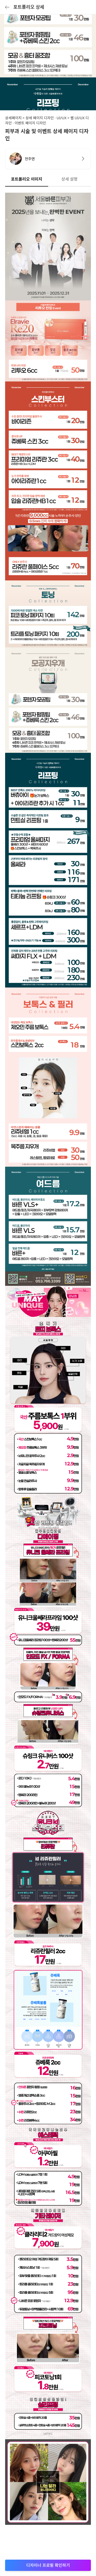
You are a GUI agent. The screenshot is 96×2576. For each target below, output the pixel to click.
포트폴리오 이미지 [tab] (26, 179)
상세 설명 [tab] (69, 179)
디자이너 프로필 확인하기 (48, 2565)
